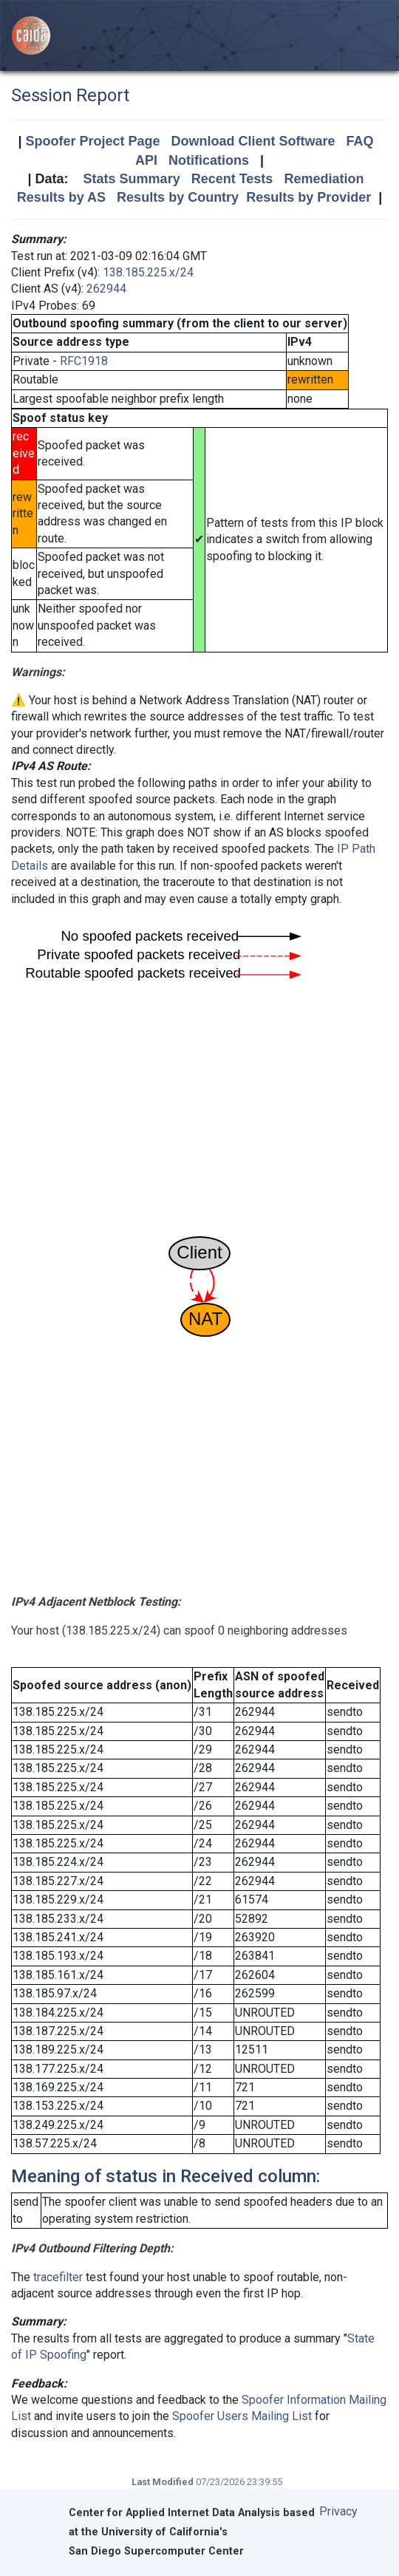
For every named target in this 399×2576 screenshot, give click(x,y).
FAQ (360, 141)
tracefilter (58, 2277)
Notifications (208, 160)
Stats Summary (131, 178)
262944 (106, 289)
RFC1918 (84, 361)
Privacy (338, 2511)
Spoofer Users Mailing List (242, 2416)
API (146, 160)
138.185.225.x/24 (148, 272)
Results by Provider (308, 197)
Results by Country (178, 197)
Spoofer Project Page (92, 141)
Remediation (324, 178)
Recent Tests (232, 178)
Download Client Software (253, 141)
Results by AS (61, 197)
